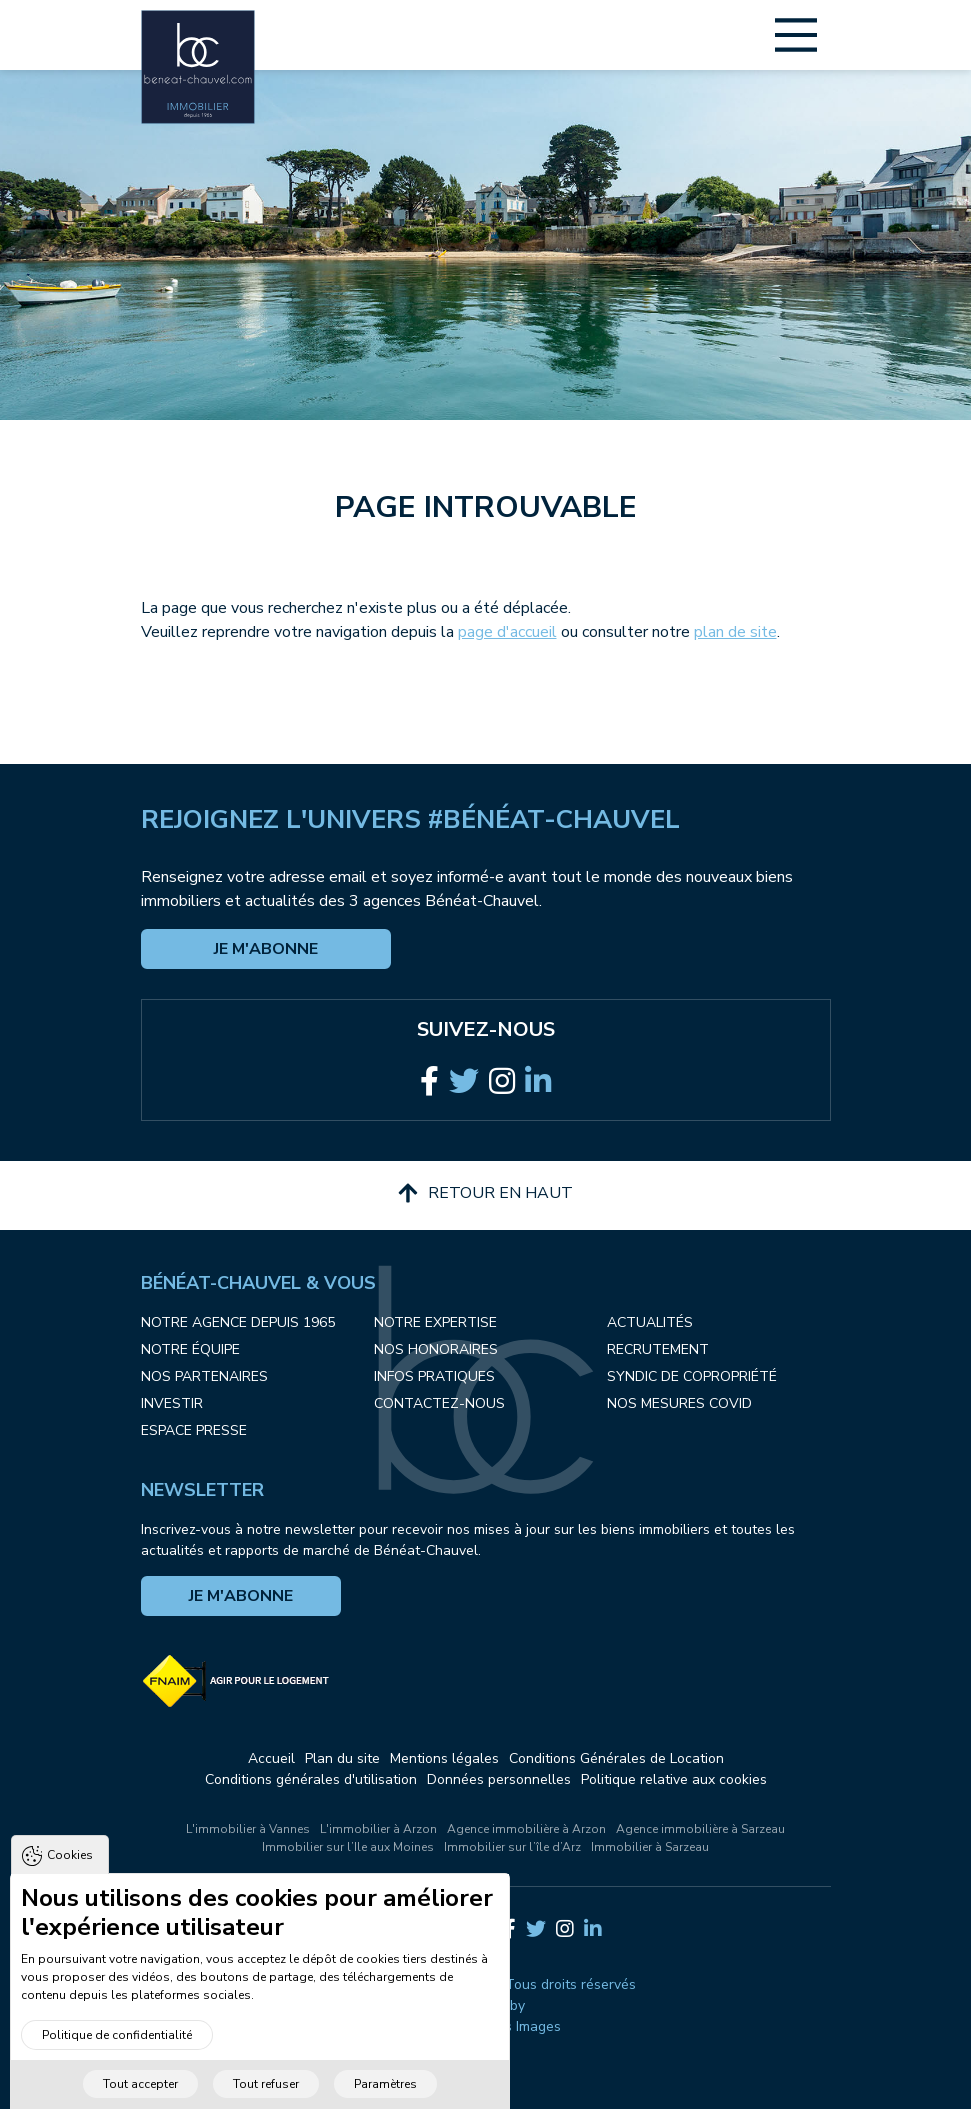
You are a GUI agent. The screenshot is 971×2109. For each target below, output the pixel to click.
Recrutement (658, 1349)
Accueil (271, 1758)
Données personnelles (499, 1779)
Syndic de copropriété (692, 1376)
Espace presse (194, 1430)
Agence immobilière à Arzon (526, 1829)
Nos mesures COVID (679, 1403)
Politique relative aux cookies (674, 1779)
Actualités (650, 1322)
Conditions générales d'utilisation (311, 1779)
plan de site (735, 632)
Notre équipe (190, 1349)
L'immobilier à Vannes (248, 1829)
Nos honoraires (436, 1349)
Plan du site (342, 1758)
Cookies (70, 1881)
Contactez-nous (439, 1403)
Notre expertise (435, 1322)
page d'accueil (507, 632)
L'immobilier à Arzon (378, 1829)
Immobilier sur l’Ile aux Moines (348, 1847)
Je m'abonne (266, 949)
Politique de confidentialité (117, 2061)
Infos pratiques (434, 1376)
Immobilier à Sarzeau (650, 1847)
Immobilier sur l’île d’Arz (512, 1847)
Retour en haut (485, 1193)
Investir (172, 1403)
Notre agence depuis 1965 (238, 1322)
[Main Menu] (796, 35)
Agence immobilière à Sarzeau (700, 1829)
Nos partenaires (204, 1376)
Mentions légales (444, 1758)
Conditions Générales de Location (616, 1758)
